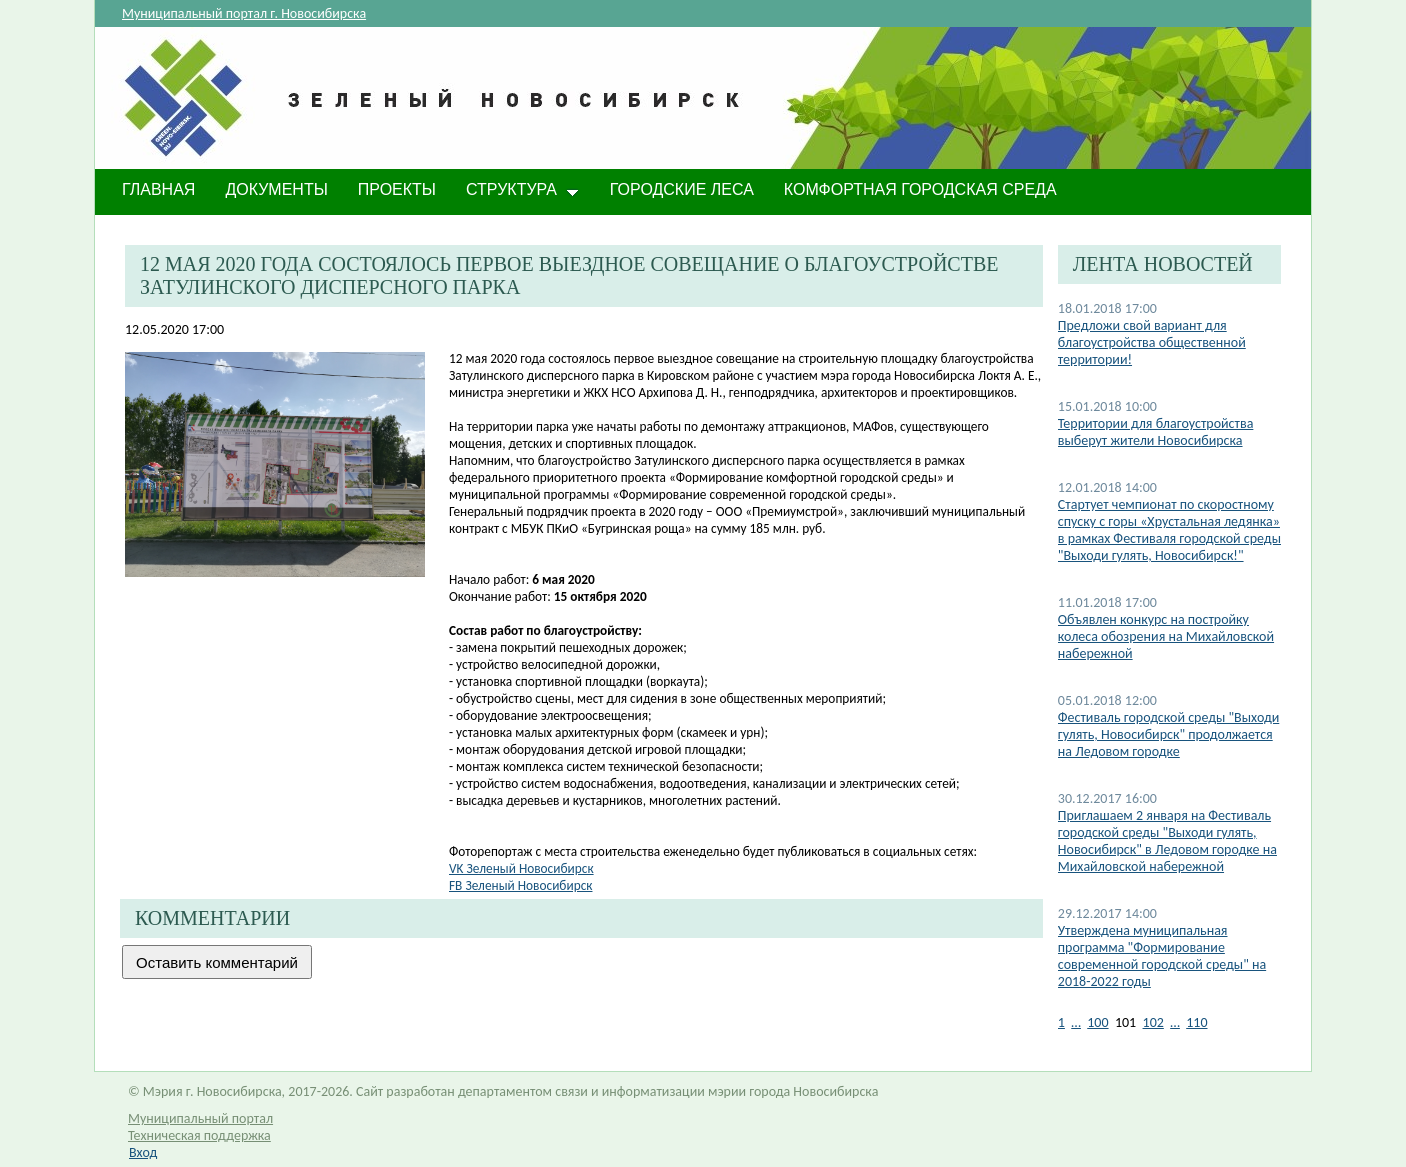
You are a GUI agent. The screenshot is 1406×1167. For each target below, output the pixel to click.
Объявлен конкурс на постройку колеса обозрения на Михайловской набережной (1166, 636)
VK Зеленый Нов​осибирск (521, 868)
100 (1097, 1022)
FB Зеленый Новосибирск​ (520, 885)
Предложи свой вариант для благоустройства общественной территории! (1152, 342)
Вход (143, 1152)
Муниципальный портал (200, 1118)
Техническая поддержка (199, 1135)
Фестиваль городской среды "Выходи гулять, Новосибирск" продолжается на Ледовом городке (1168, 734)
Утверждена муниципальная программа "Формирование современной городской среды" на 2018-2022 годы (1162, 956)
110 (1196, 1022)
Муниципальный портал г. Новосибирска (244, 13)
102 (1153, 1022)
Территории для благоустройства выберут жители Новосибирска (1156, 432)
